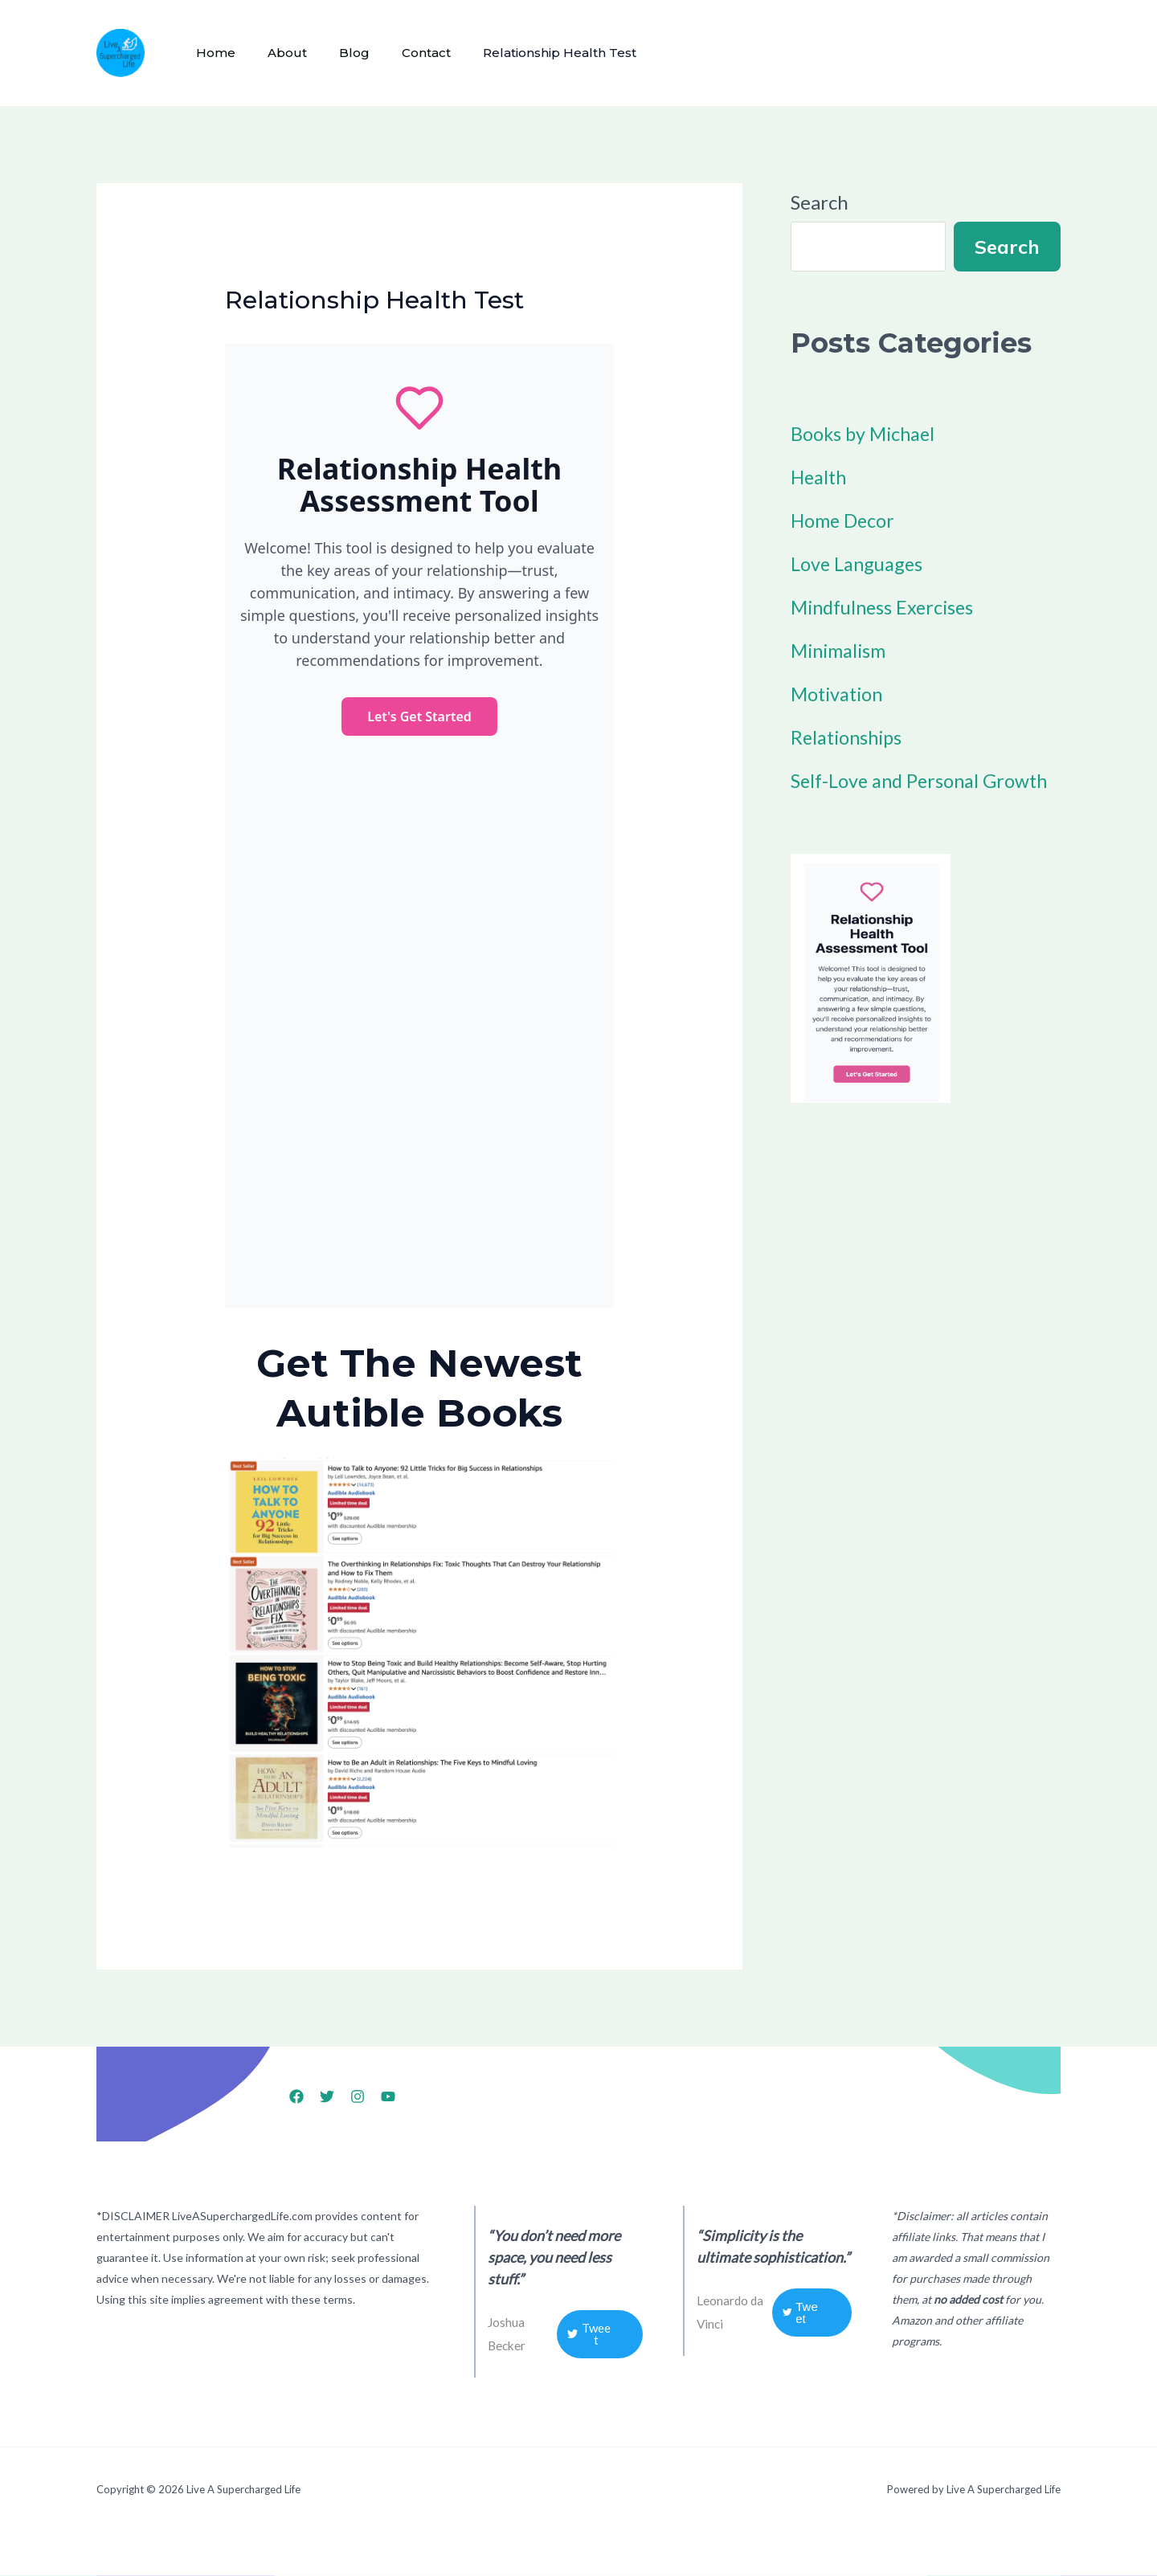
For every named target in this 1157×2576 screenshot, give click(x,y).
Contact (403, 52)
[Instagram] (357, 2095)
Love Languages (858, 563)
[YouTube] (388, 2095)
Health (820, 476)
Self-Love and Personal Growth (923, 780)
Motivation (839, 693)
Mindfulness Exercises (886, 606)
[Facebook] (296, 2095)
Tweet (589, 2334)
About (277, 52)
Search (819, 202)
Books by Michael (865, 433)
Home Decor (844, 520)
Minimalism (841, 650)
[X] (327, 2095)
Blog (338, 52)
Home (212, 52)
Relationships (849, 737)
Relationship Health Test (530, 52)
